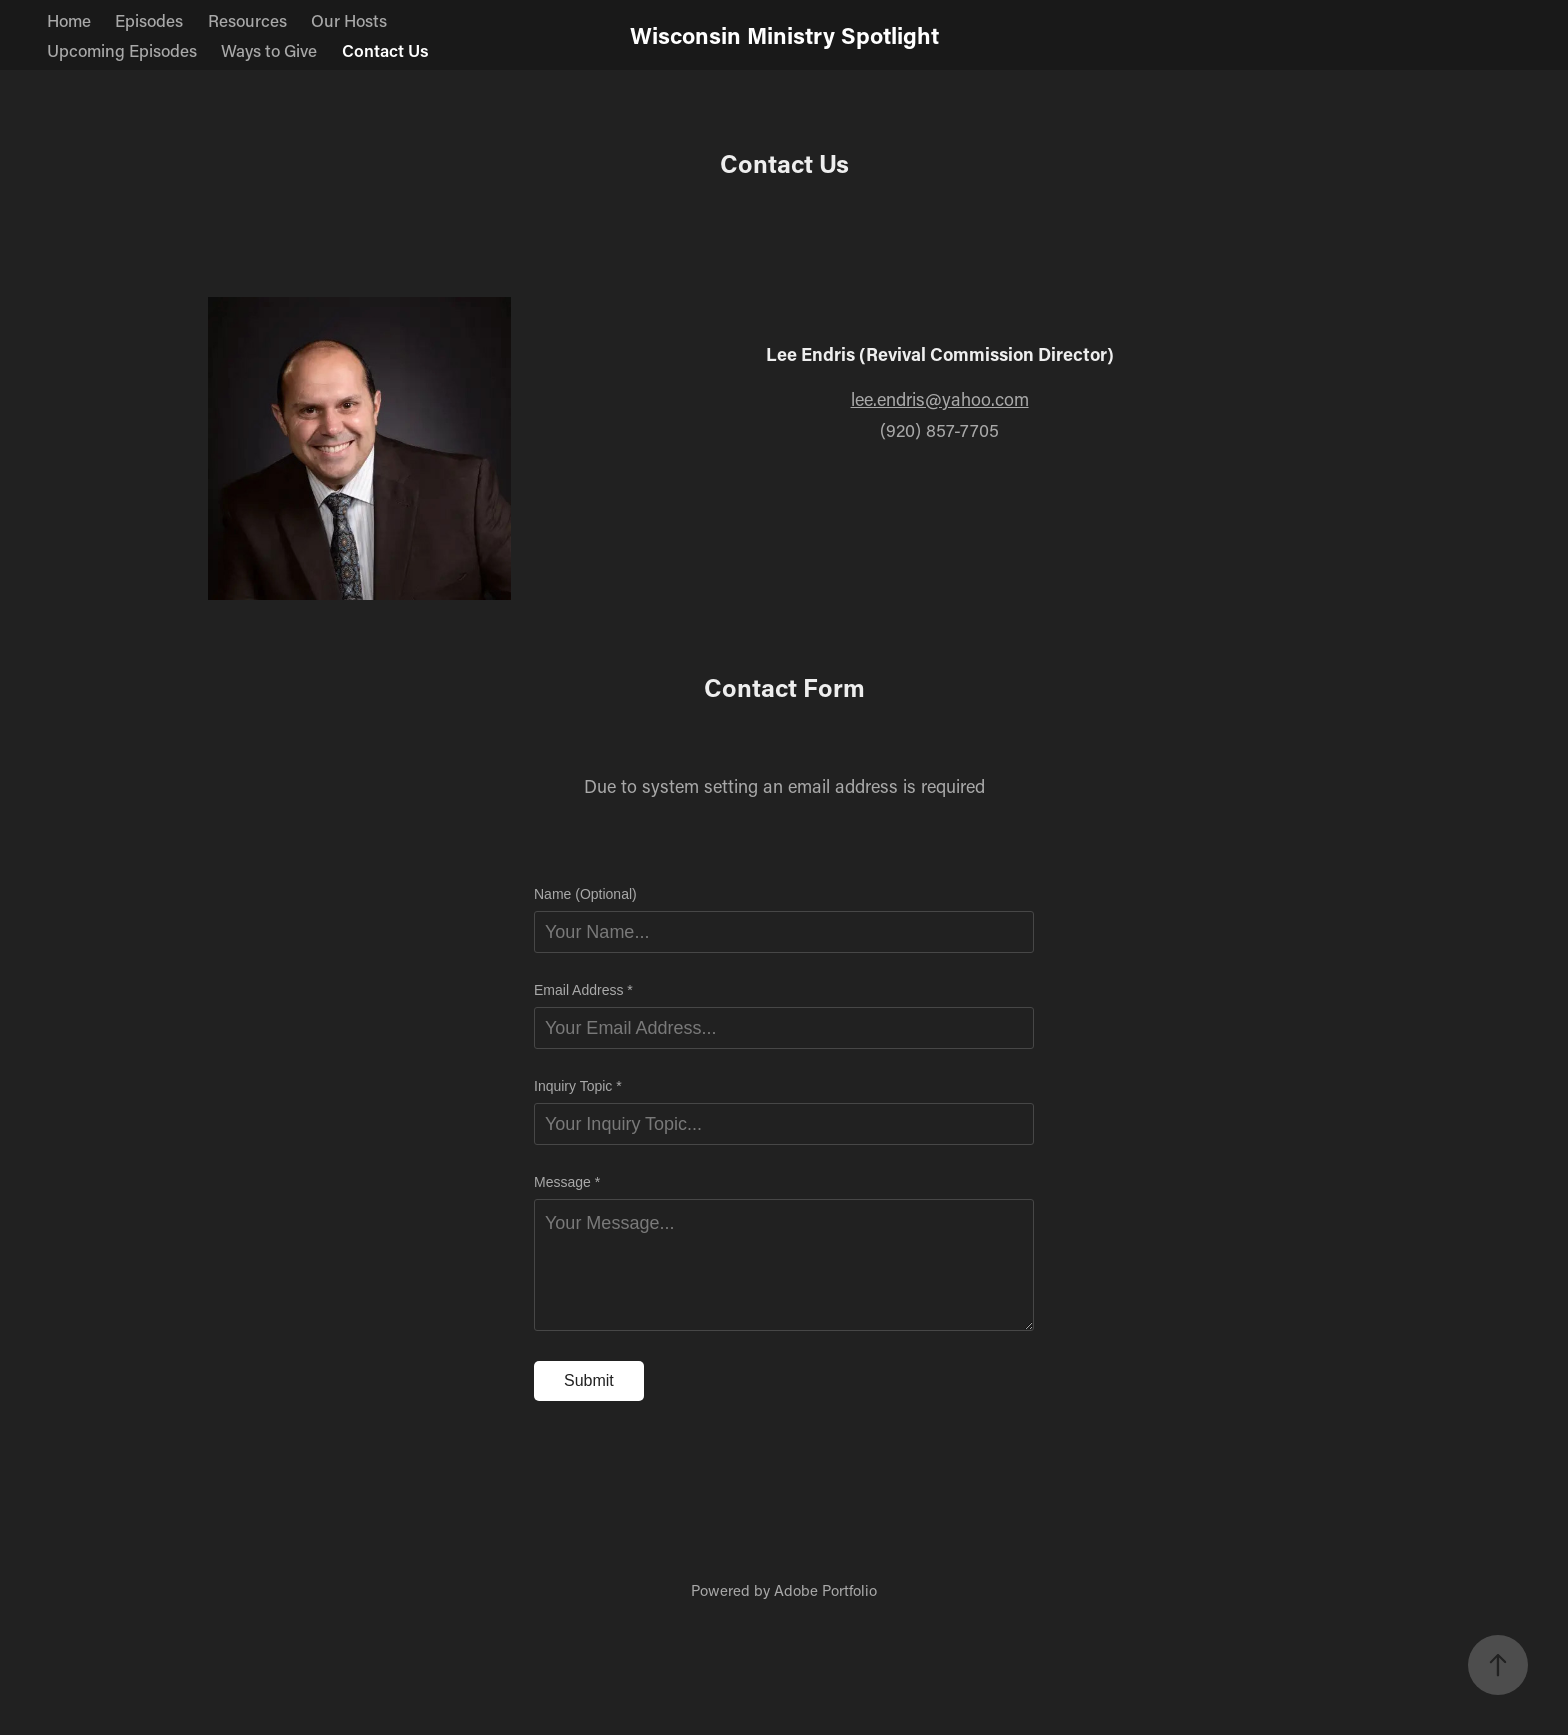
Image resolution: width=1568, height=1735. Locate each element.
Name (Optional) (585, 894)
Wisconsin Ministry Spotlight (784, 35)
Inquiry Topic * (578, 1086)
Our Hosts (349, 20)
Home (69, 20)
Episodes (149, 20)
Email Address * (583, 990)
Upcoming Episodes (122, 50)
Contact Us (385, 50)
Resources (247, 20)
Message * (567, 1182)
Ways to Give (269, 50)
